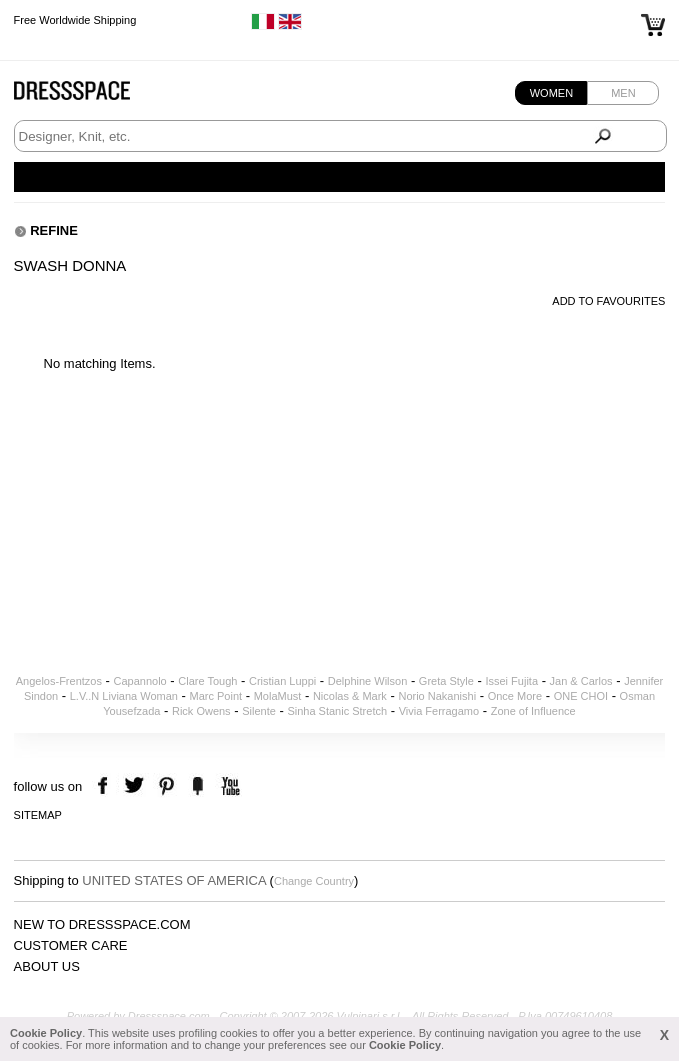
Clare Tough (207, 681)
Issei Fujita (511, 681)
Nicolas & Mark (350, 696)
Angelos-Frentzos (59, 681)
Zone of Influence (533, 711)
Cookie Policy (46, 1033)
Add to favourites (608, 301)
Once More (515, 696)
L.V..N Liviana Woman (124, 696)
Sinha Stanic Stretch (337, 711)
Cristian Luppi (282, 681)
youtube (228, 786)
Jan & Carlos (581, 681)
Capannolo (140, 681)
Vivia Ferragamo (439, 711)
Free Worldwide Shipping (75, 20)
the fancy (197, 786)
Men (623, 93)
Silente (259, 711)
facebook (105, 786)
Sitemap (38, 815)
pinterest (166, 786)
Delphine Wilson (367, 681)
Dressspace (91, 95)
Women (551, 93)
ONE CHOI (581, 696)
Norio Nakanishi (437, 696)
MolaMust (278, 696)
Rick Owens (201, 711)
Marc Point (216, 696)
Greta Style (446, 681)
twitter (136, 786)
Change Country (314, 881)
